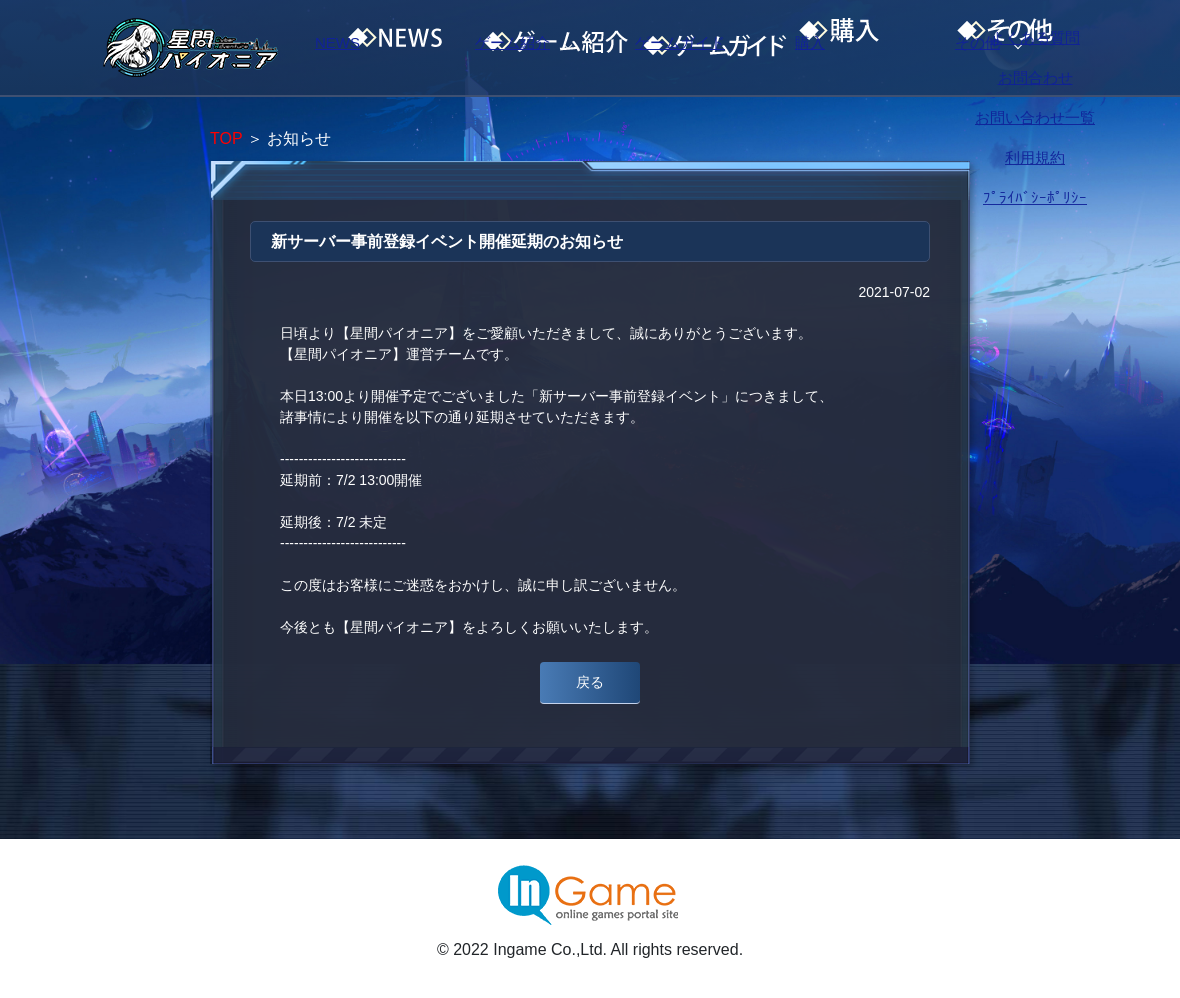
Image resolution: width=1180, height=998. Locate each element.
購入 (885, 48)
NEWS (375, 48)
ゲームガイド (715, 48)
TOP (226, 138)
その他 (1055, 48)
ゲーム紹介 (545, 48)
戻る (590, 682)
